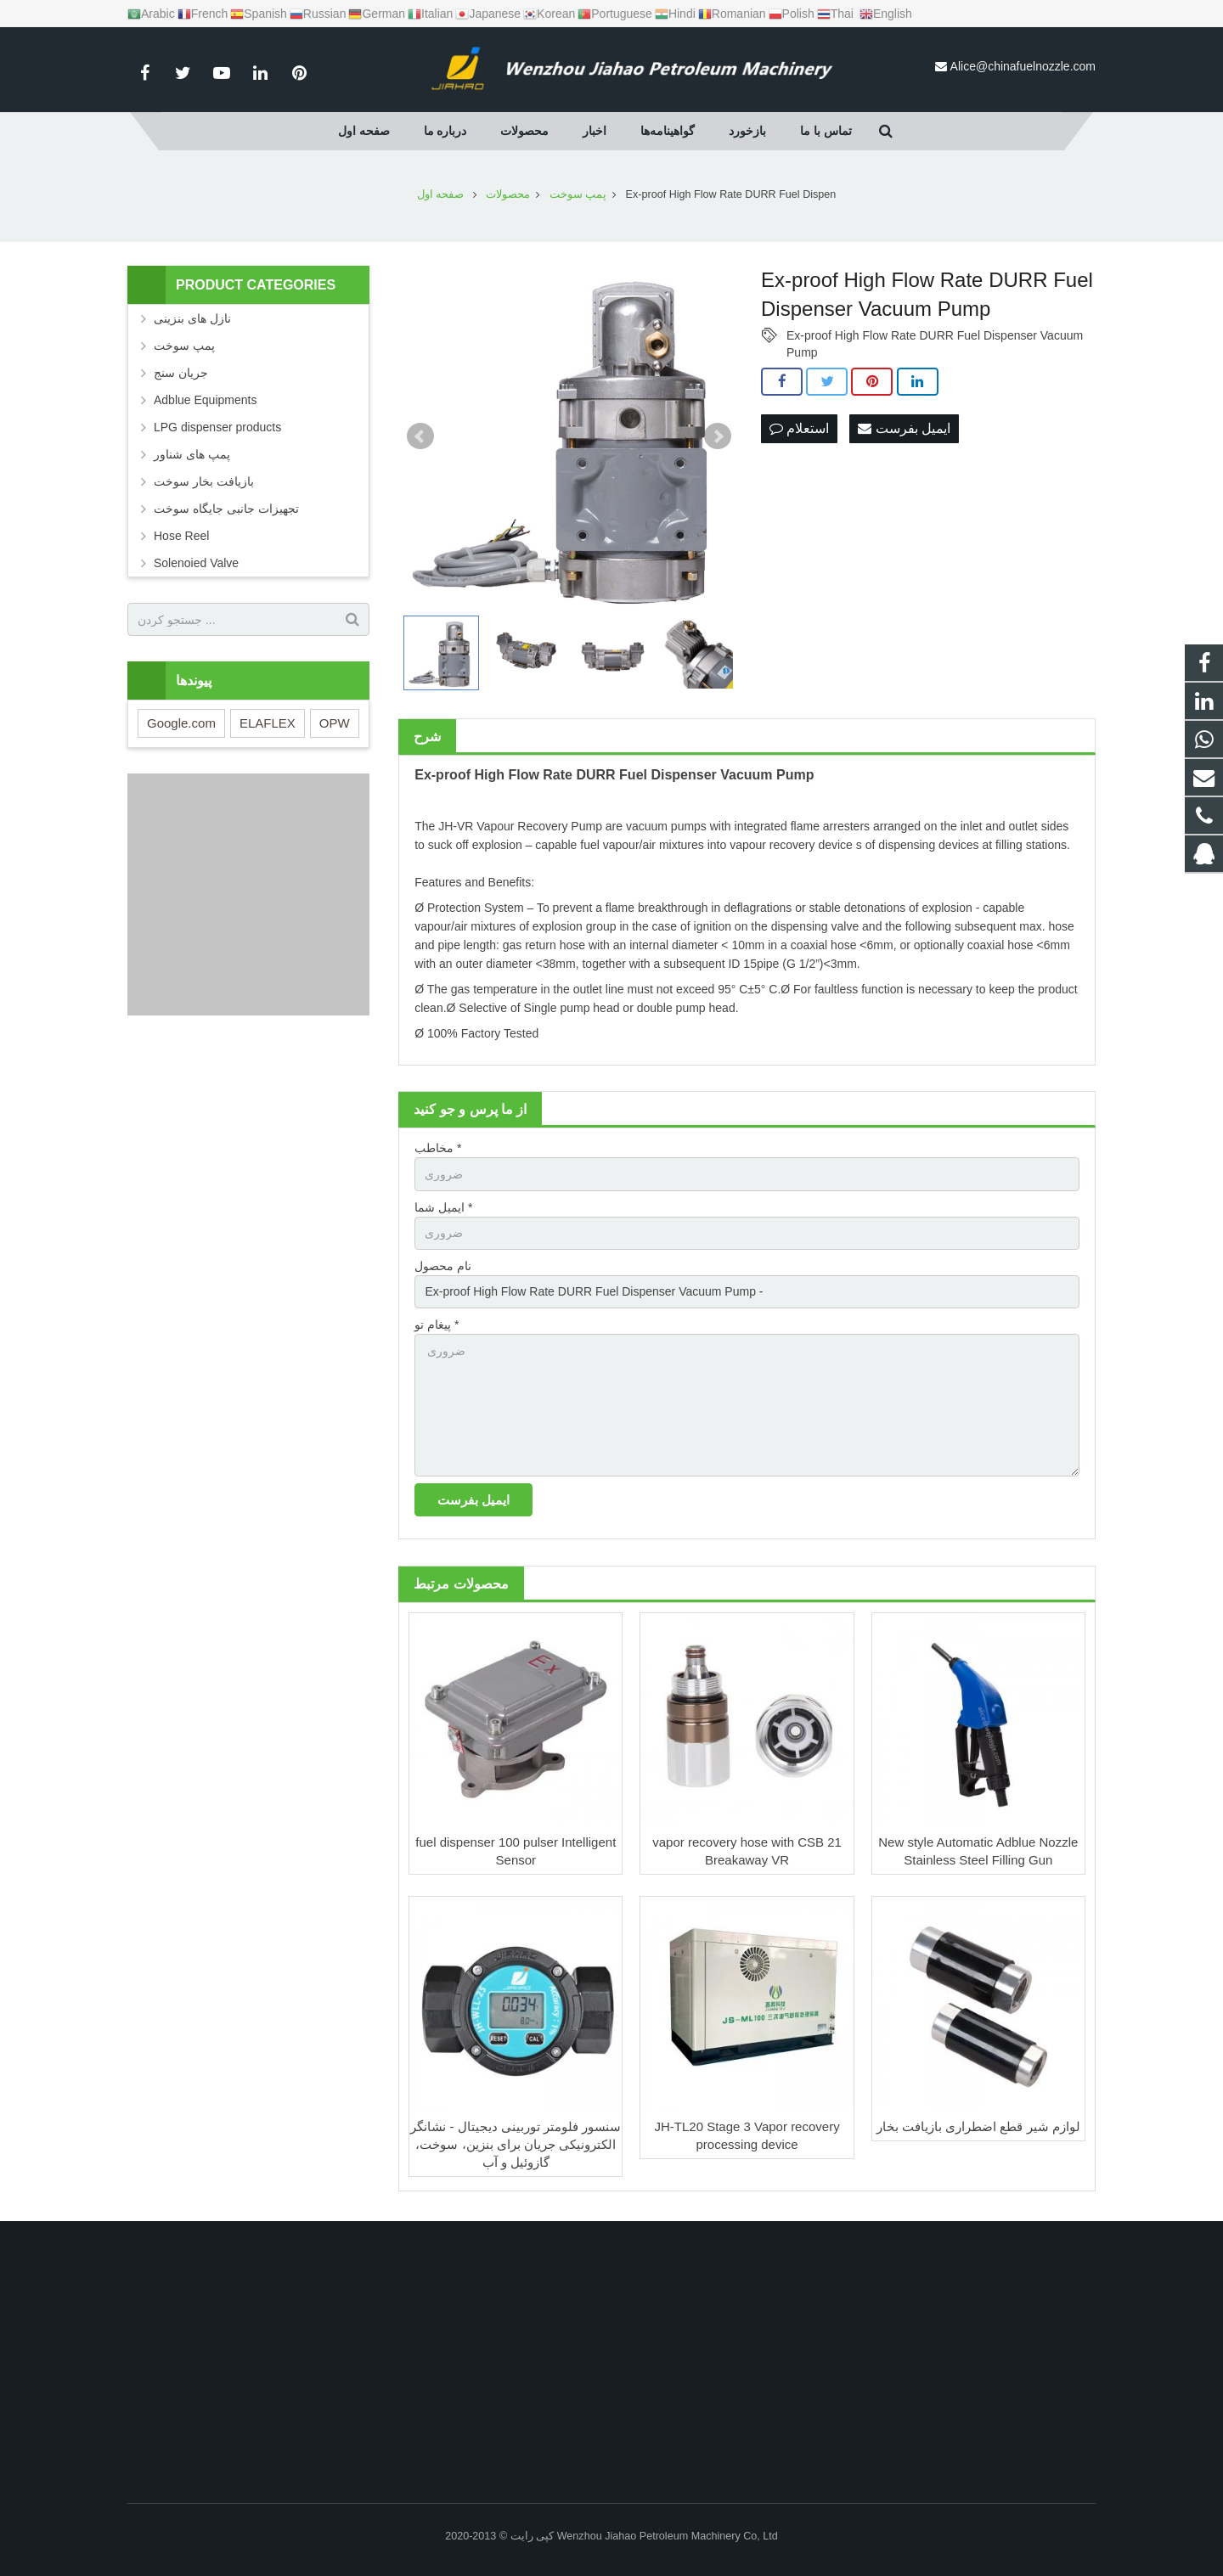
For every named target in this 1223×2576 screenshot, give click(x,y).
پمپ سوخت (184, 345)
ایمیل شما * (443, 1207)
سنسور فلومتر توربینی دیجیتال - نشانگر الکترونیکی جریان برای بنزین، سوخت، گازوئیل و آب (515, 2144)
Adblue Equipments (205, 400)
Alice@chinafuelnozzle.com (1023, 66)
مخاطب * (437, 1148)
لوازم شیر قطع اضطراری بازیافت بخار (978, 2126)
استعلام (799, 428)
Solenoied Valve (196, 563)
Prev (420, 436)
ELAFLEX (268, 723)
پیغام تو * (436, 1324)
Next (717, 436)
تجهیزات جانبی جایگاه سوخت (226, 508)
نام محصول (442, 1266)
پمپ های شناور (192, 454)
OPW (334, 723)
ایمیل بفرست (904, 428)
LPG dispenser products (217, 427)
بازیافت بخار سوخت (204, 481)
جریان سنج (181, 373)
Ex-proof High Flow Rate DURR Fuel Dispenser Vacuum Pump (934, 336)
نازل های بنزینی (192, 318)
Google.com (181, 723)
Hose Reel (181, 536)
